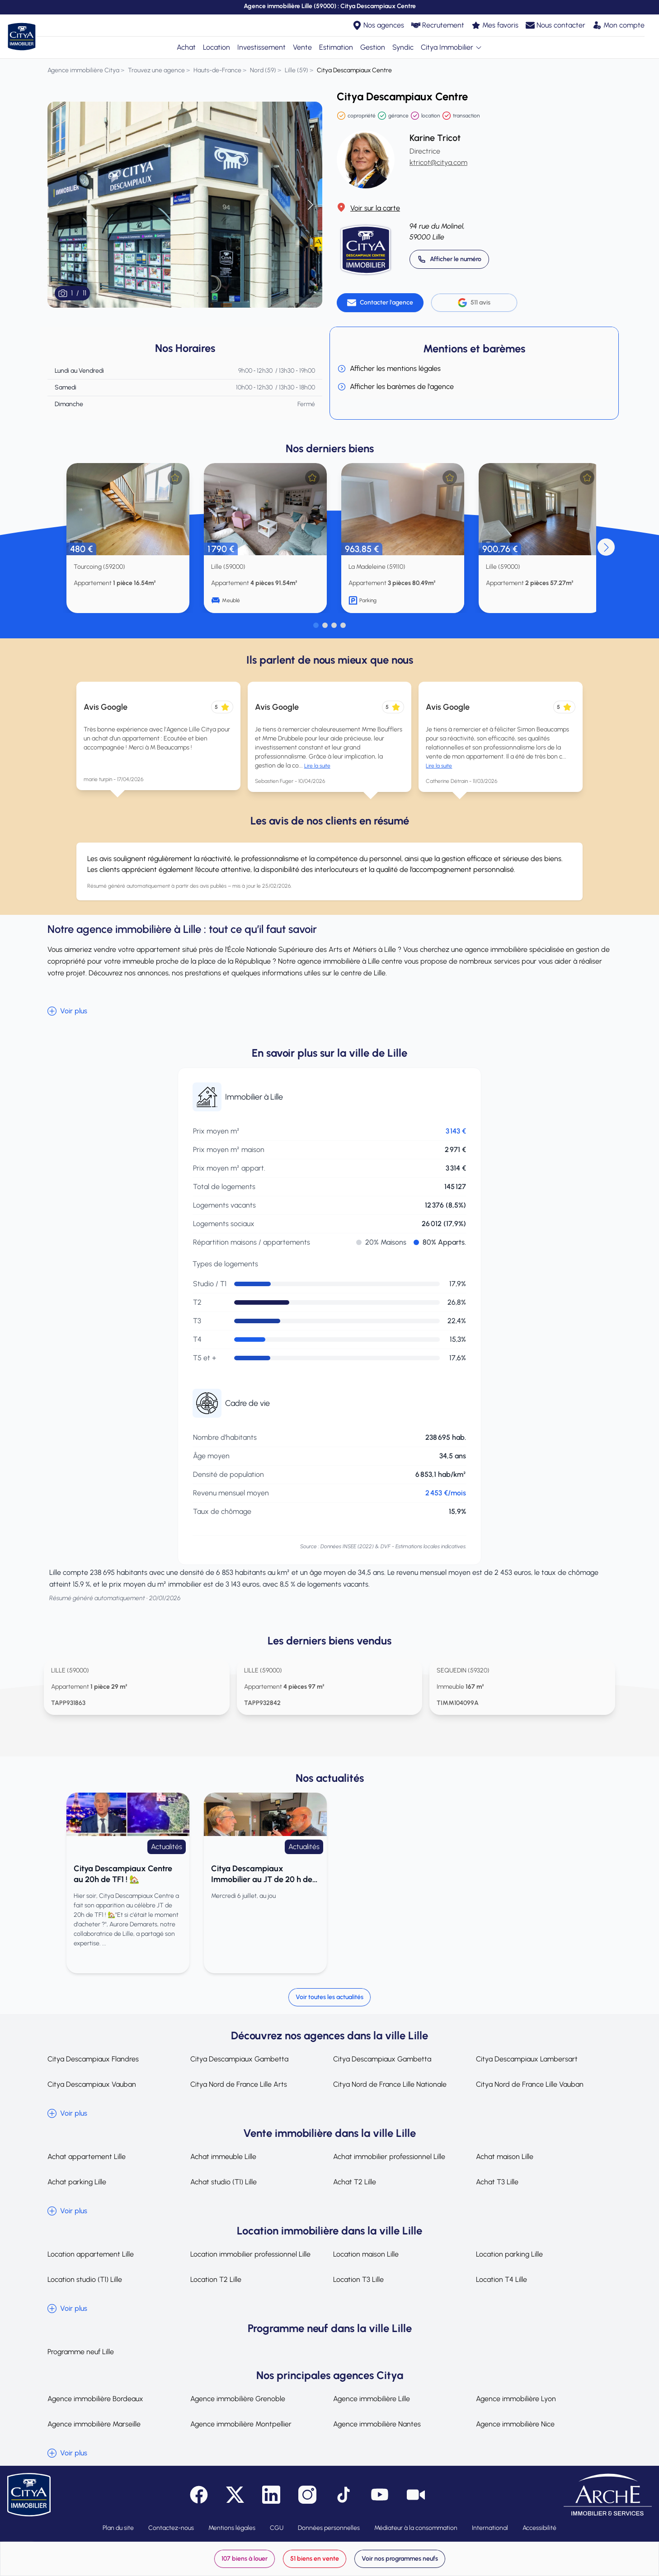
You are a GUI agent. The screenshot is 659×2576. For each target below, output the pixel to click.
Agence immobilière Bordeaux (95, 2398)
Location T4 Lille (501, 2279)
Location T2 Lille (215, 2279)
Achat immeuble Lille (223, 2156)
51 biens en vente (314, 2558)
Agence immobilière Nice (515, 2424)
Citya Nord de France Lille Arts (238, 2084)
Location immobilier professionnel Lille (250, 2254)
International (490, 2528)
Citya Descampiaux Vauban (91, 2084)
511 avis (474, 302)
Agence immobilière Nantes (377, 2424)
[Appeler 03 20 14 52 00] (449, 259)
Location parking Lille (509, 2254)
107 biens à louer (244, 2558)
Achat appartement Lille (86, 2156)
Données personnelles (329, 2528)
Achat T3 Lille (497, 2182)
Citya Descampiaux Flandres (93, 2059)
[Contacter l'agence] (380, 302)
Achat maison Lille (504, 2156)
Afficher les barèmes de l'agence (395, 386)
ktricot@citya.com (438, 162)
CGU (276, 2528)
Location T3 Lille (358, 2279)
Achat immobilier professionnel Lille (389, 2156)
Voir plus (67, 1011)
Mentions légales (231, 2528)
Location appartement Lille (90, 2254)
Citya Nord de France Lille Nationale (390, 2084)
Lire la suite (317, 766)
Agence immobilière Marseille (94, 2424)
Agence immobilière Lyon (516, 2398)
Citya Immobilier (451, 47)
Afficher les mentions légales (389, 368)
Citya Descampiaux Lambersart (527, 2059)
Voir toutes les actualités (329, 1997)
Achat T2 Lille (354, 2182)
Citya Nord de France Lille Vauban (530, 2084)
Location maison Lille (366, 2254)
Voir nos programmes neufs (400, 2558)
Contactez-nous (171, 2528)
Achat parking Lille (76, 2182)
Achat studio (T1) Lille (223, 2182)
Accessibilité (539, 2528)
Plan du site (118, 2528)
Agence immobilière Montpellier (241, 2424)
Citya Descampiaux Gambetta (239, 2059)
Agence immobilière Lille (371, 2398)
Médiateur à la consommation (415, 2528)
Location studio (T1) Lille (84, 2279)
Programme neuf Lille (80, 2351)
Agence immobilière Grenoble (237, 2398)
